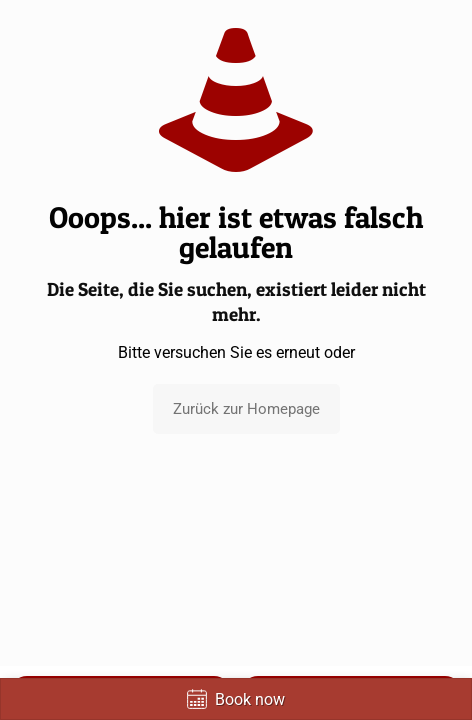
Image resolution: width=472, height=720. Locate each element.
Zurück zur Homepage (246, 409)
